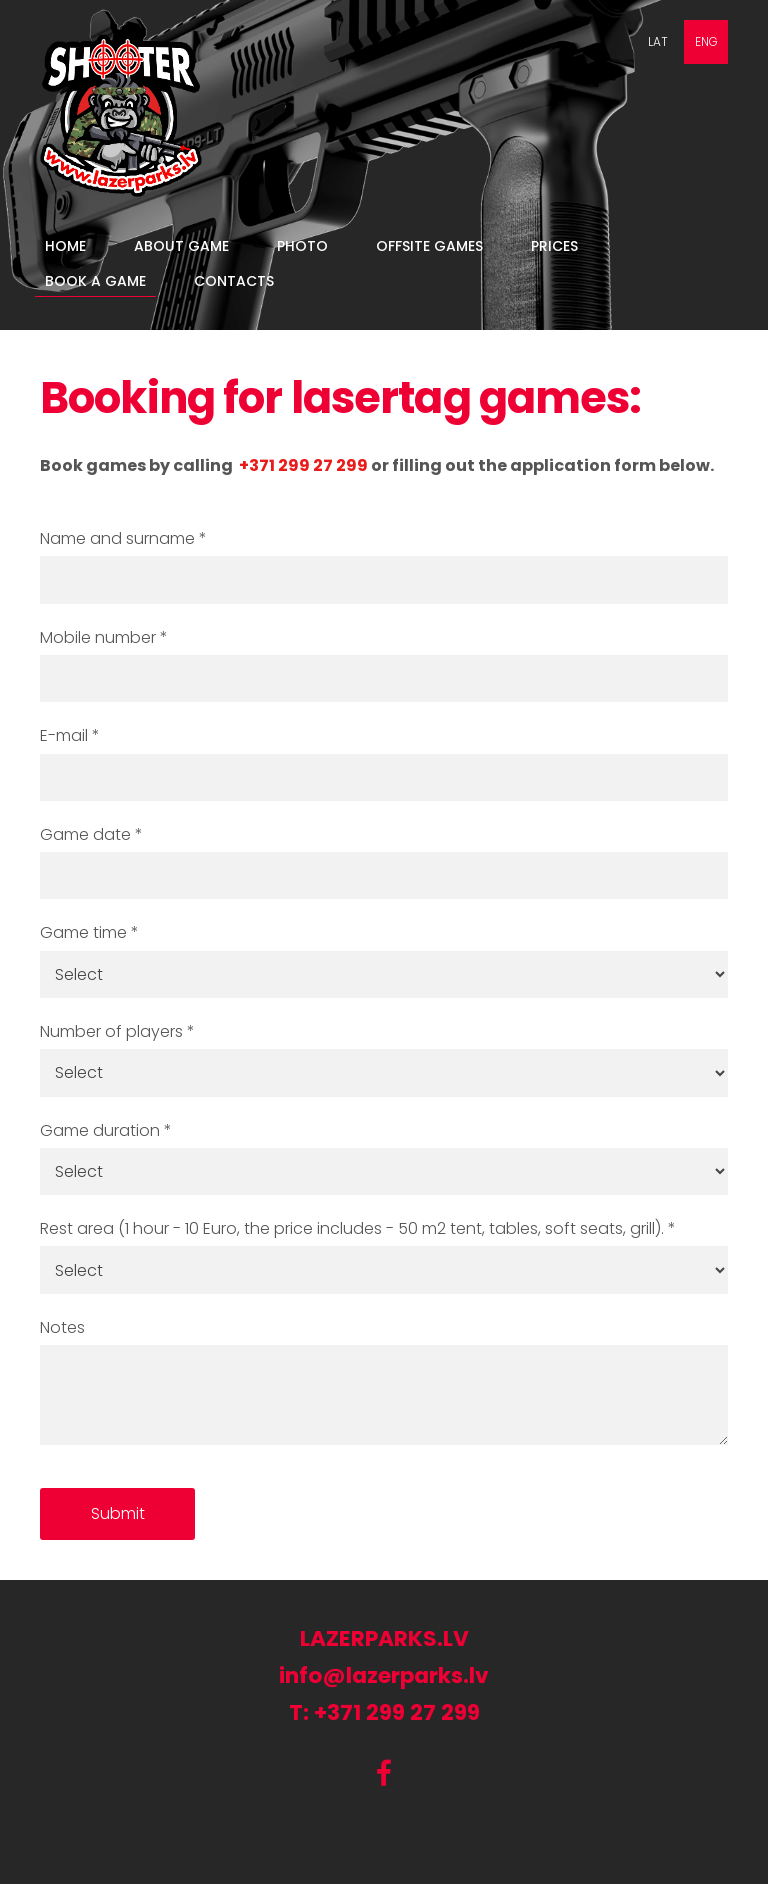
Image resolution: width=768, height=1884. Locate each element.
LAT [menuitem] (658, 41)
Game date (91, 834)
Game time (89, 932)
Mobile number (104, 637)
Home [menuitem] (65, 246)
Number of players (117, 1031)
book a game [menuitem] (95, 281)
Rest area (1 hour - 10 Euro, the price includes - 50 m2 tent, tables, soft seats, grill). (358, 1228)
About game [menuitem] (181, 246)
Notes (62, 1327)
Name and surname (123, 538)
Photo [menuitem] (302, 246)
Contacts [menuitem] (234, 281)
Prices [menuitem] (554, 246)
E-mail (70, 735)
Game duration (106, 1130)
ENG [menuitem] (706, 41)
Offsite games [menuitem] (429, 246)
